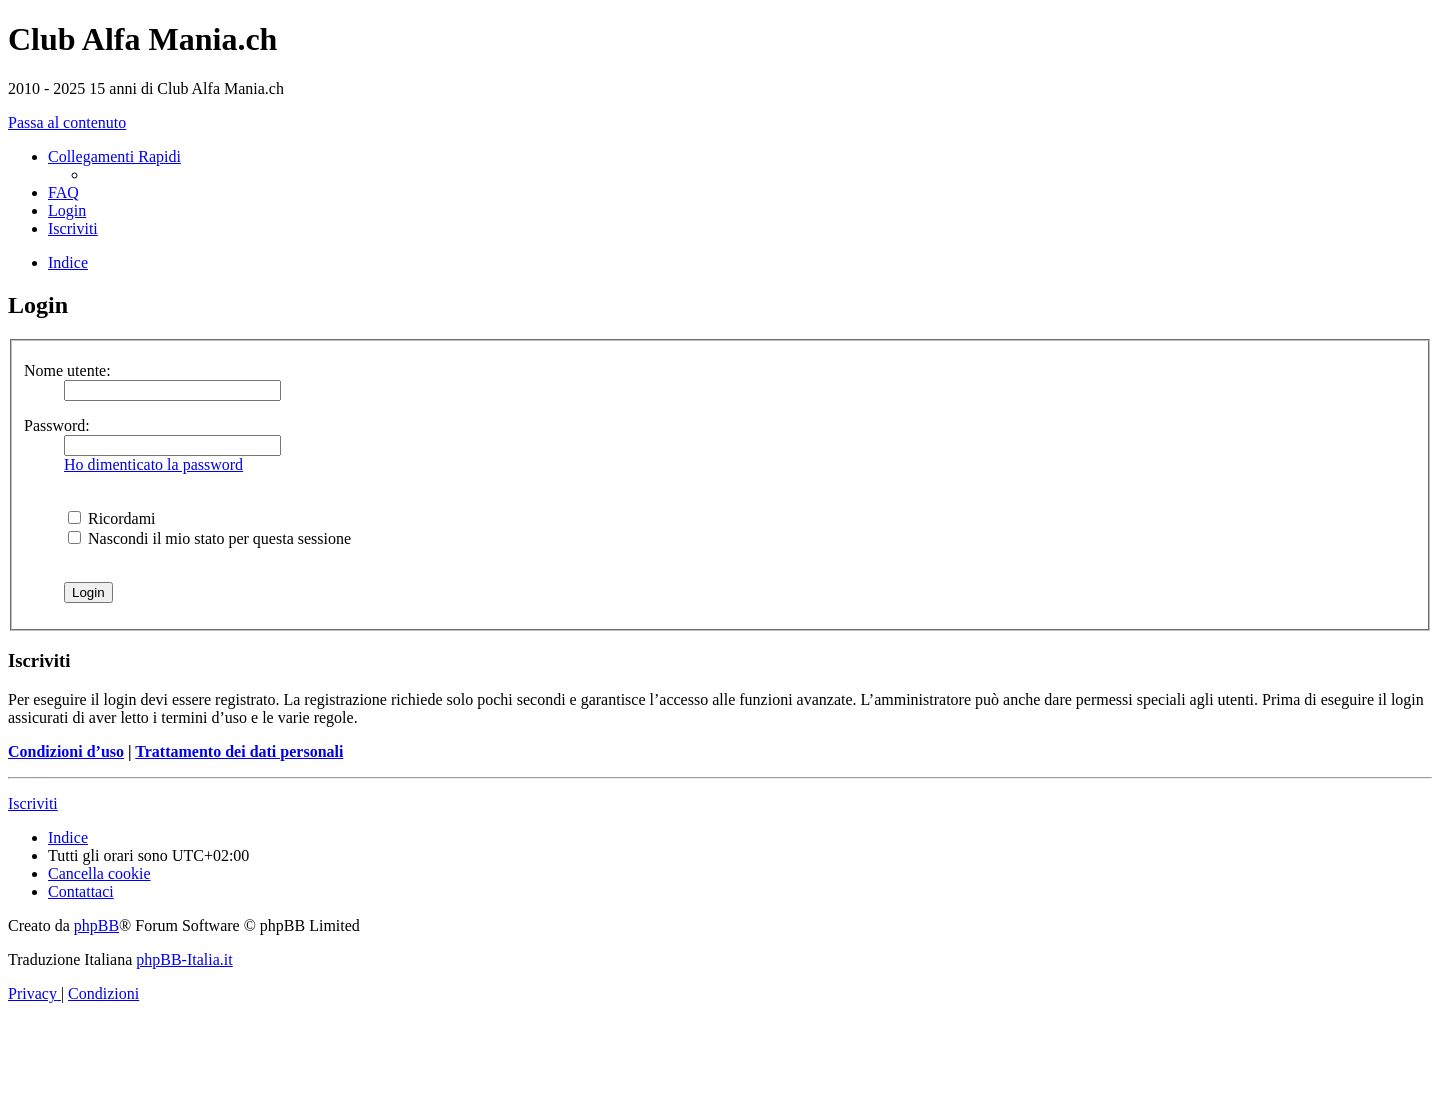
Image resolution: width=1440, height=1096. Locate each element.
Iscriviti (33, 803)
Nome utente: (67, 370)
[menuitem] (63, 192)
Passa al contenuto (67, 122)
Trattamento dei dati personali (239, 751)
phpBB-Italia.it (184, 959)
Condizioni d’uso (66, 751)
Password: (57, 425)
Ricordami (112, 518)
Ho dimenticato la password (153, 464)
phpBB (96, 925)
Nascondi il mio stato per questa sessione (209, 538)
